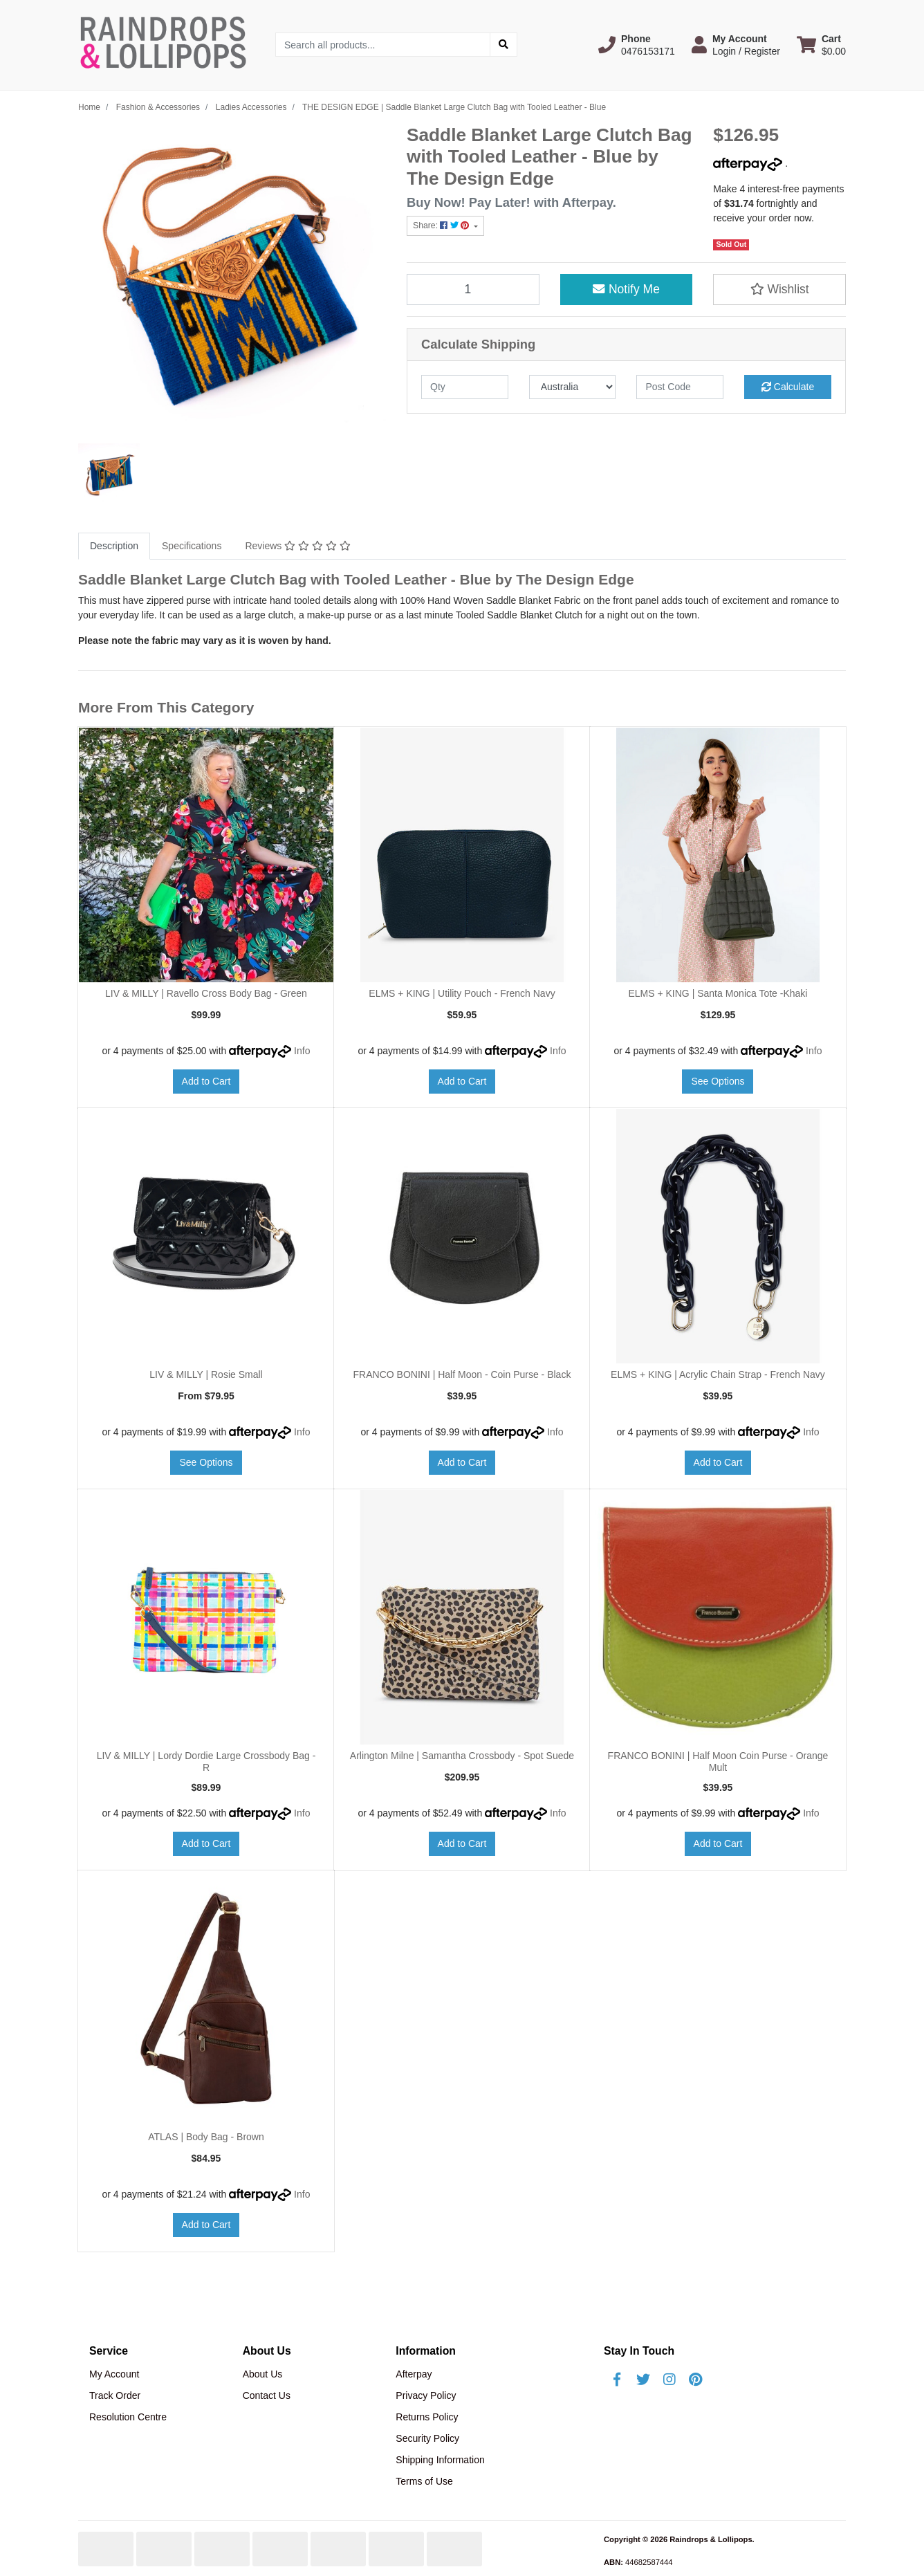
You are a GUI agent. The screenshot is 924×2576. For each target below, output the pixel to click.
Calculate (787, 386)
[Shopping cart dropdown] (821, 45)
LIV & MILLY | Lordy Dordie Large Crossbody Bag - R (206, 1761)
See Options (717, 1081)
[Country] (572, 387)
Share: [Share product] (442, 225)
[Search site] (503, 45)
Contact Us (266, 2395)
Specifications (191, 545)
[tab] (114, 546)
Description (114, 545)
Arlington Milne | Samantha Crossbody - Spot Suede (462, 1755)
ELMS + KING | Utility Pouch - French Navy (462, 993)
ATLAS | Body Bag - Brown (206, 2136)
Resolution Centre (128, 2416)
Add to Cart (206, 1081)
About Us (263, 2374)
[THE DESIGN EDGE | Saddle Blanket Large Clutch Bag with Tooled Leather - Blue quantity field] (473, 289)
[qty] (464, 387)
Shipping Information (440, 2459)
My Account (114, 2374)
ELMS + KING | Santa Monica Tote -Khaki (717, 993)
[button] (636, 45)
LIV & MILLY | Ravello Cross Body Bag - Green (206, 993)
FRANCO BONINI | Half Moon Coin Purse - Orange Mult (718, 1761)
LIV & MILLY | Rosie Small (205, 1374)
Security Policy (427, 2438)
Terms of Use (424, 2481)
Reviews (297, 545)
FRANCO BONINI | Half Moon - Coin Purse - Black (462, 1374)
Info (302, 1050)
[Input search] (382, 45)
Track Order (114, 2395)
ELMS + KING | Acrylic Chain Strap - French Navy (718, 1374)
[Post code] (679, 387)
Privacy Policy (426, 2395)
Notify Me (626, 289)
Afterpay (414, 2374)
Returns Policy (427, 2416)
